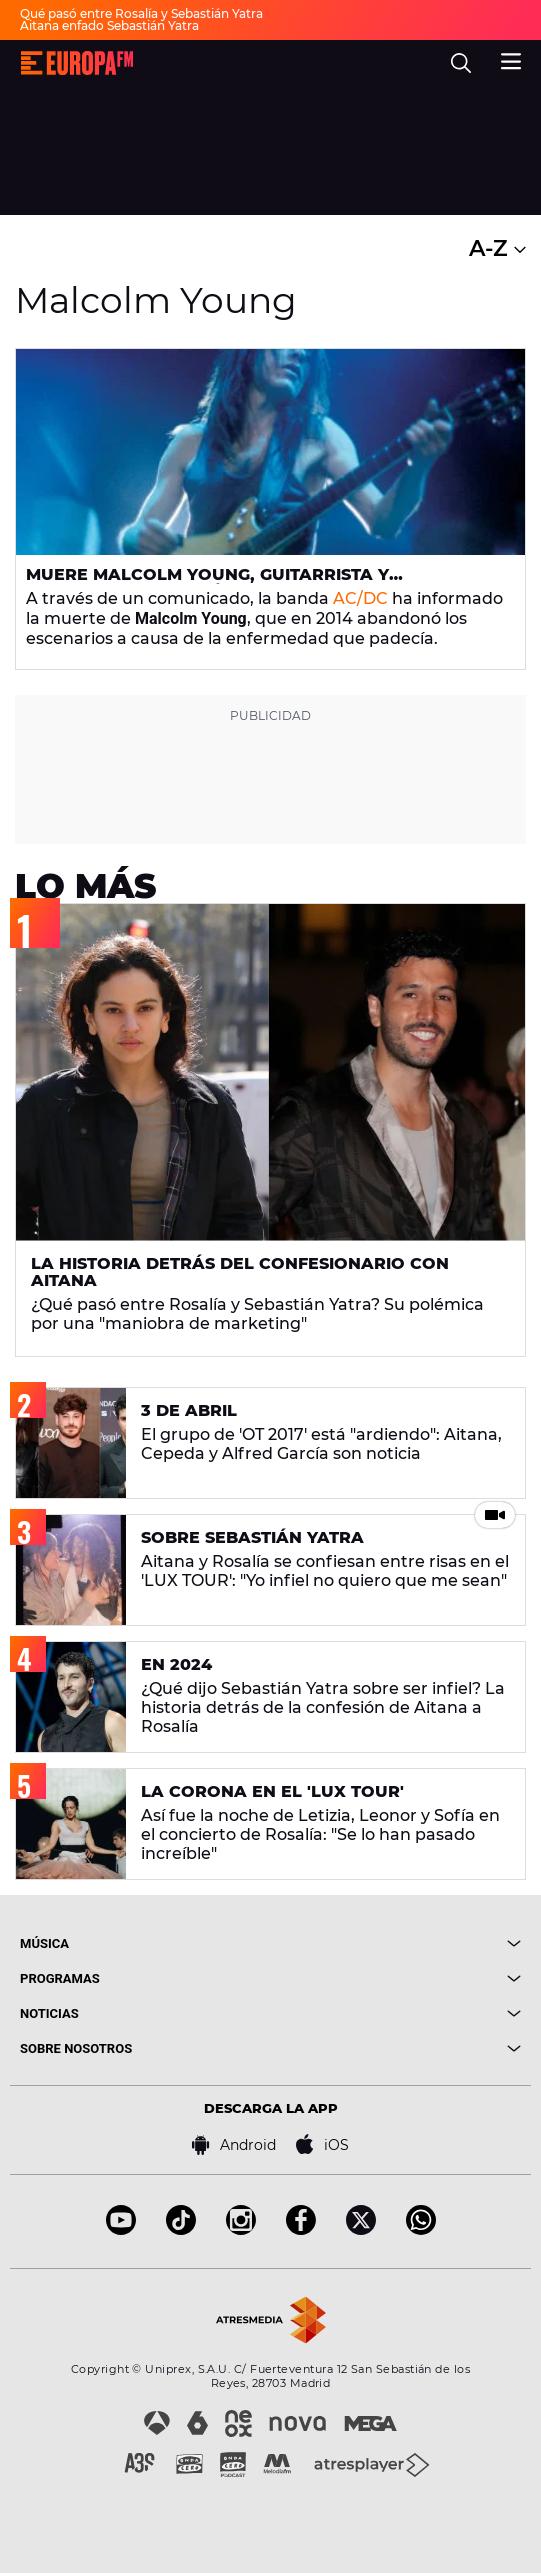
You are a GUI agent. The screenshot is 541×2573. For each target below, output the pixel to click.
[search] (461, 63)
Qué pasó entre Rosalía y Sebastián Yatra (141, 13)
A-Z (497, 248)
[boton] (396, 1943)
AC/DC (360, 598)
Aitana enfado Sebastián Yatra (109, 25)
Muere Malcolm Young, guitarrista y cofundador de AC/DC (207, 583)
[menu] (511, 59)
